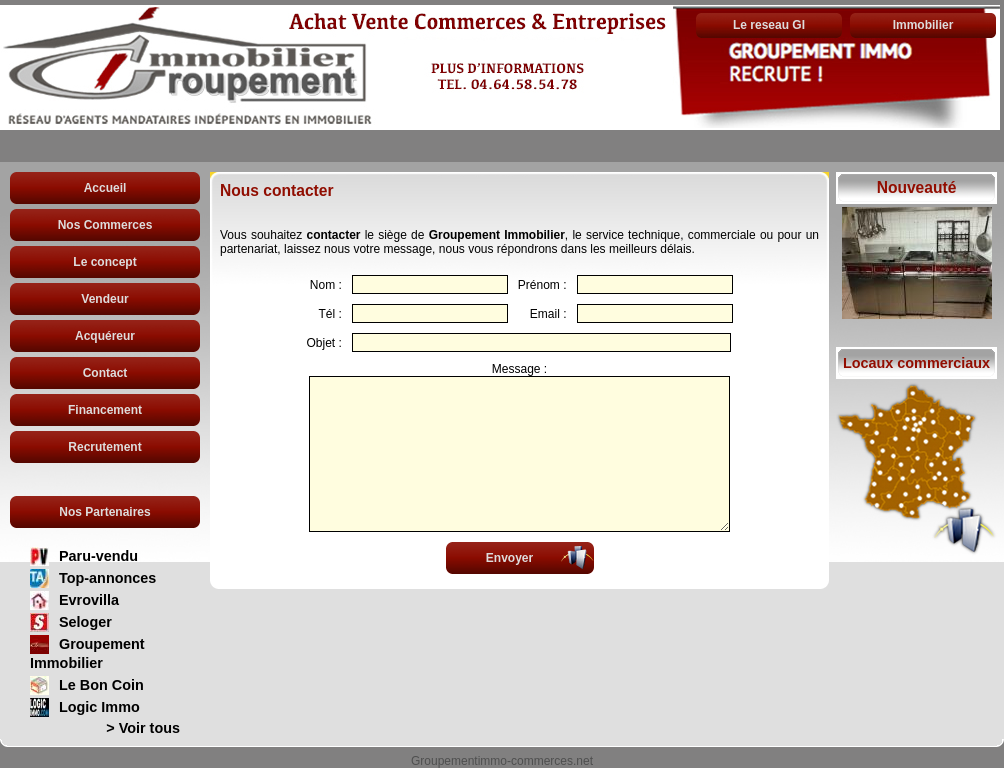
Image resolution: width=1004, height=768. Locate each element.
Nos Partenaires (104, 512)
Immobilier (923, 25)
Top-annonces (107, 578)
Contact (105, 373)
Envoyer (509, 558)
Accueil (105, 188)
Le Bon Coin (101, 685)
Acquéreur (105, 336)
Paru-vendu (98, 556)
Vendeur (104, 299)
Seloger (85, 622)
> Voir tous (143, 728)
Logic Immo (99, 707)
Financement (105, 410)
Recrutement (104, 447)
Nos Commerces (105, 225)
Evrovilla (89, 600)
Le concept (104, 262)
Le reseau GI (769, 25)
